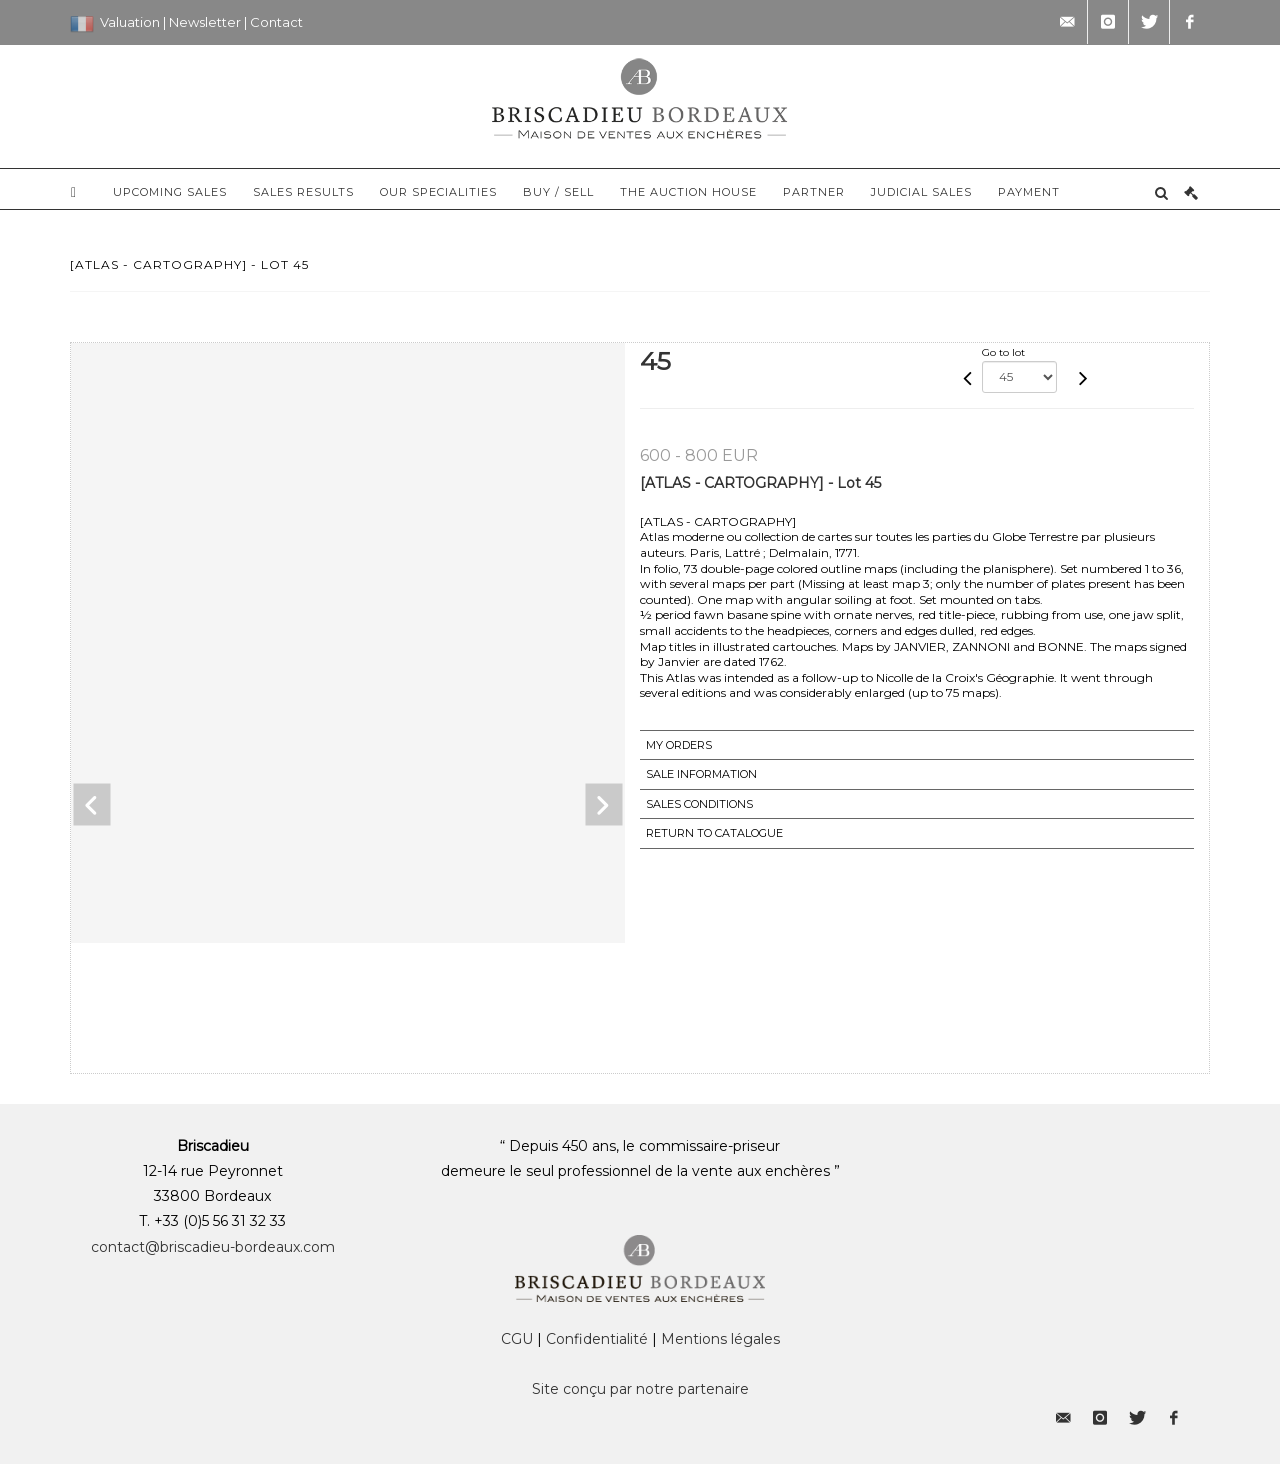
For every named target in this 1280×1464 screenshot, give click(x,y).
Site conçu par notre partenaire (640, 1389)
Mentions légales (720, 1339)
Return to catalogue (714, 833)
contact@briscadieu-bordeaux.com (213, 1247)
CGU (517, 1339)
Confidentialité (597, 1339)
